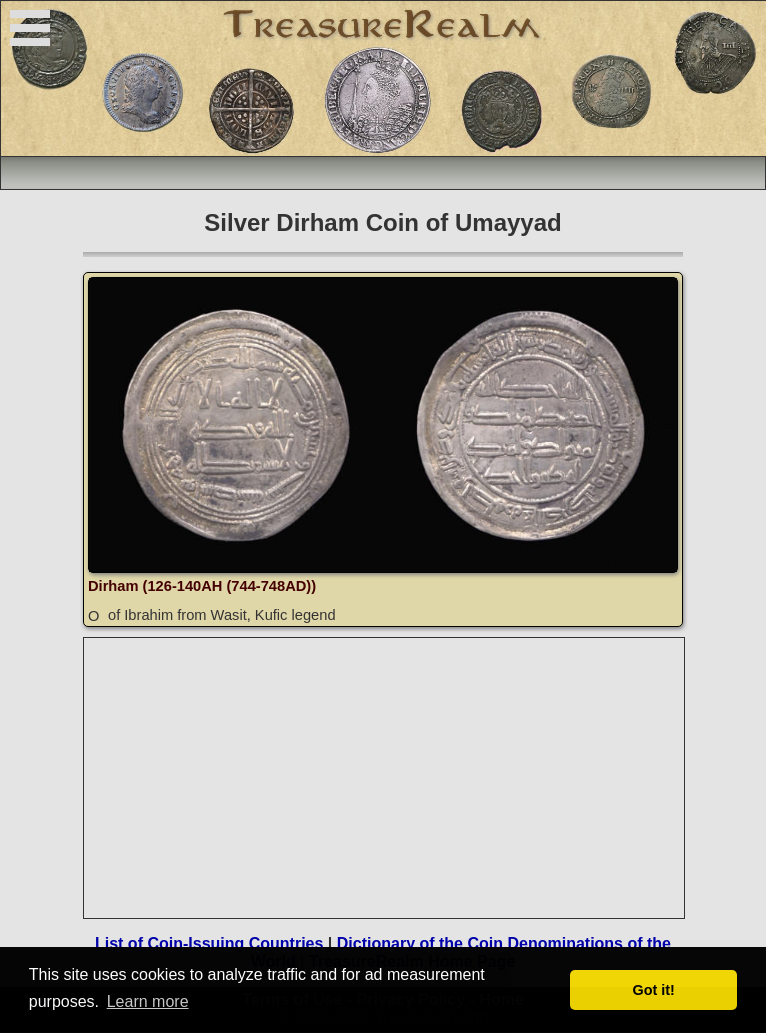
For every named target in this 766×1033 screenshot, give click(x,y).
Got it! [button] (654, 990)
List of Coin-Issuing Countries (209, 943)
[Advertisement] (385, 778)
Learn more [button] (148, 1001)
